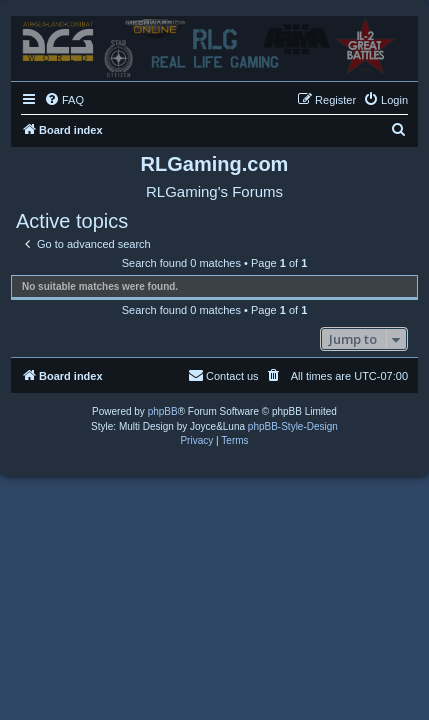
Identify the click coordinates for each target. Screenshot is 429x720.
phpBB (163, 411)
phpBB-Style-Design (293, 426)
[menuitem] (64, 100)
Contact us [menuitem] (223, 375)
